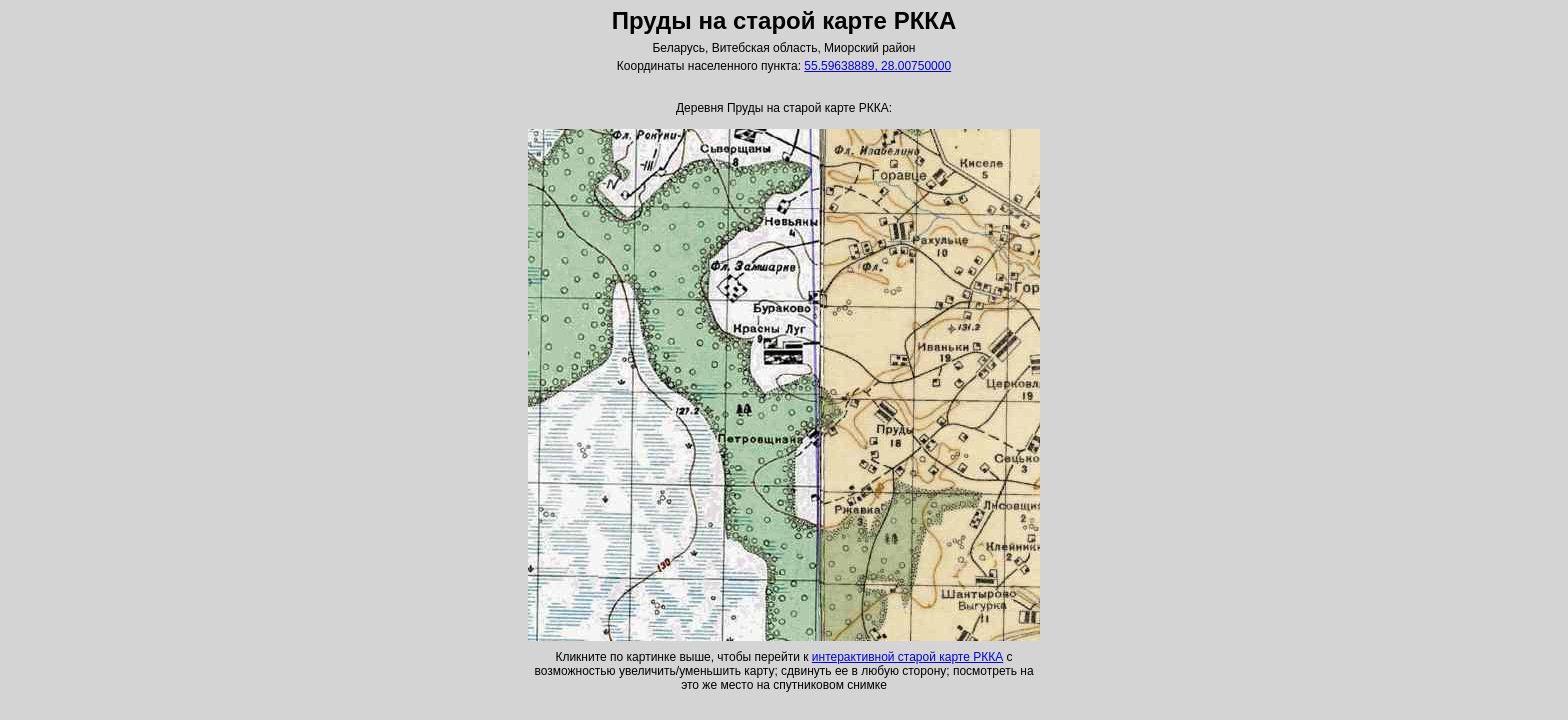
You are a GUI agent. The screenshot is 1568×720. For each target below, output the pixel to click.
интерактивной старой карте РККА (907, 657)
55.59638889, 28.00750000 (877, 66)
